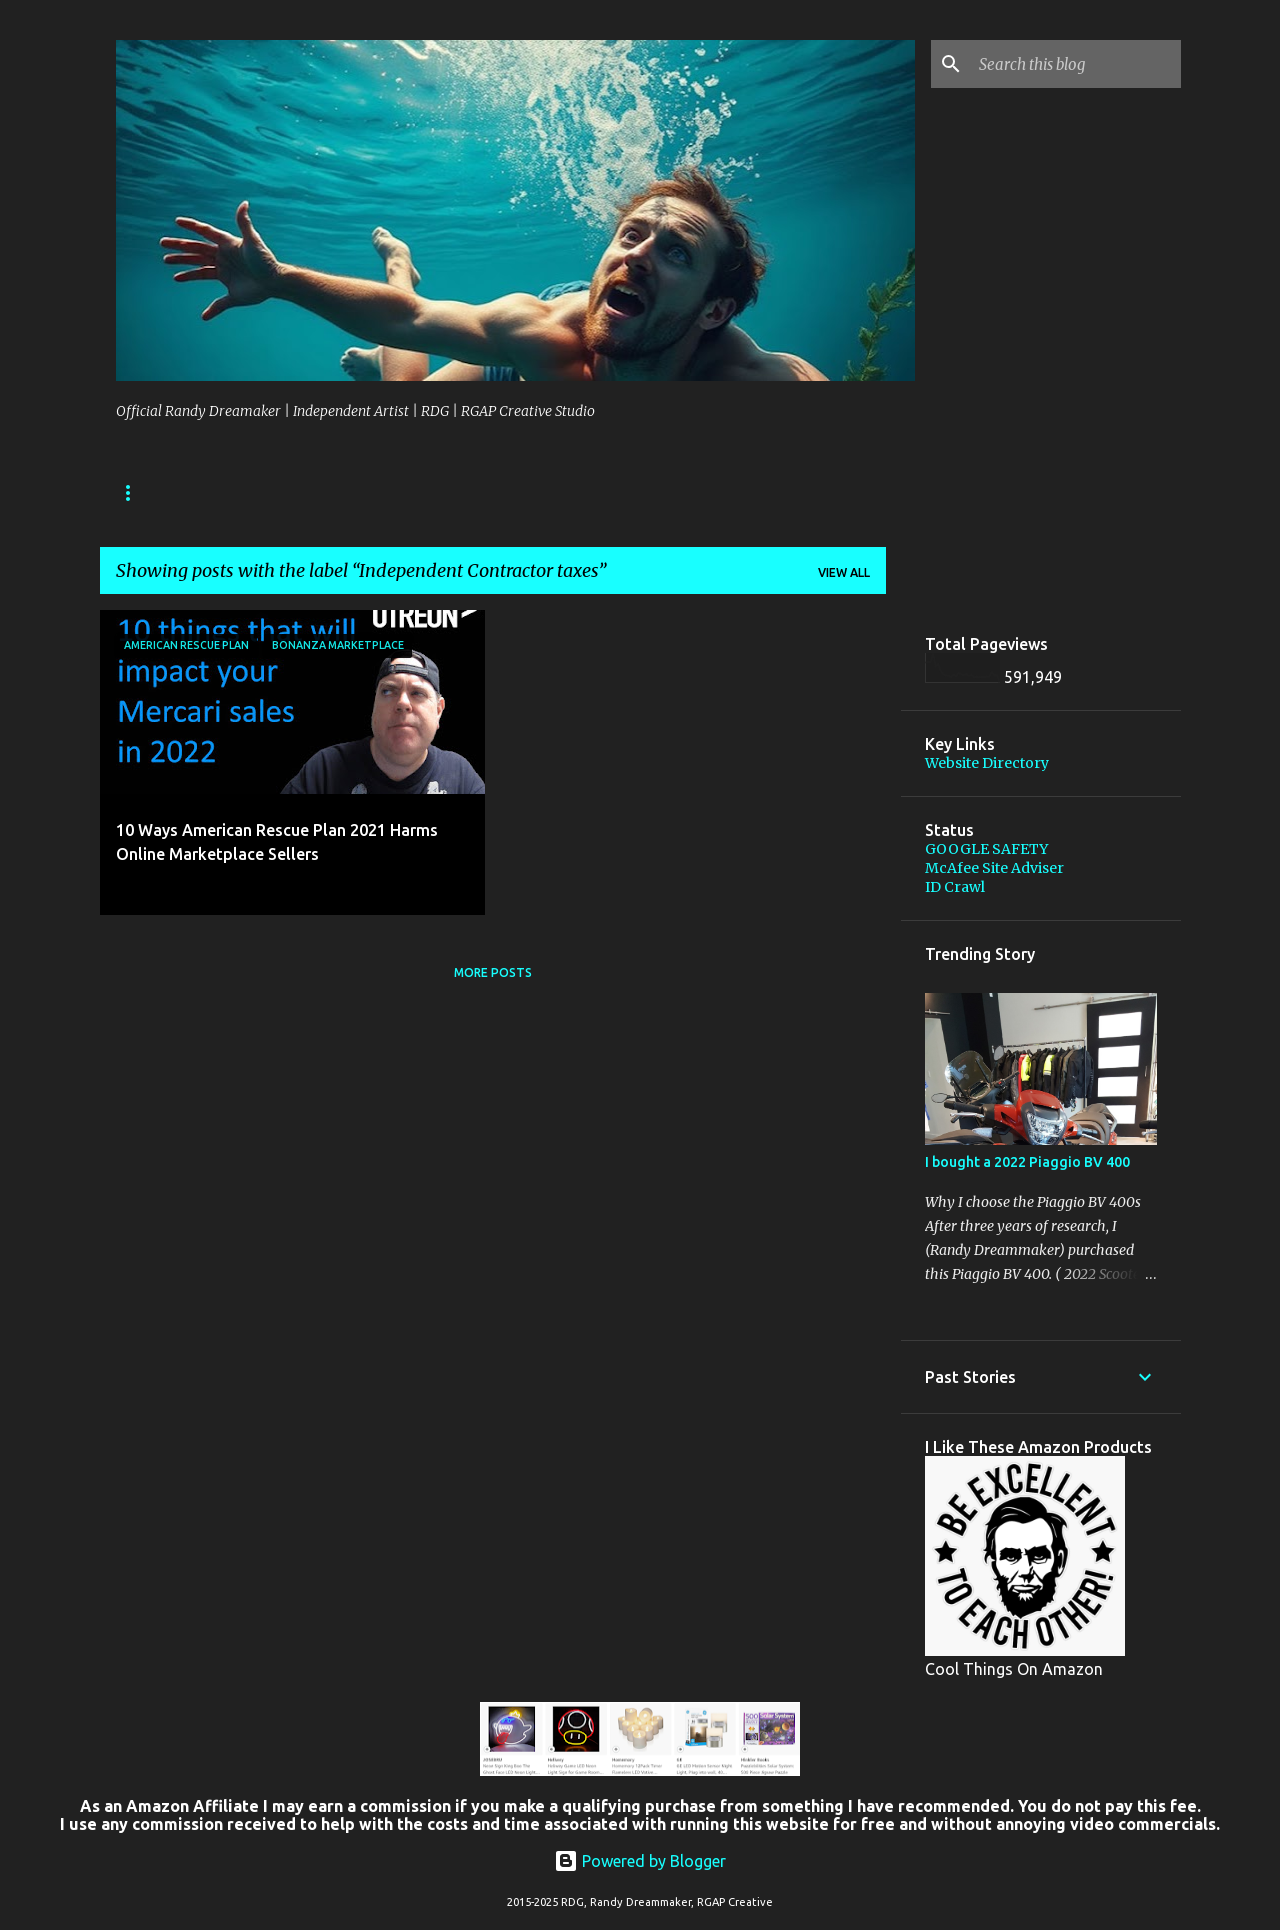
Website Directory (987, 763)
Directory (234, 492)
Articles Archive (373, 492)
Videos (499, 492)
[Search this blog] (1076, 64)
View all (844, 572)
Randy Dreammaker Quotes (662, 492)
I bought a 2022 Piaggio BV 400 (1027, 1162)
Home (135, 492)
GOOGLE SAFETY (986, 849)
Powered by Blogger (640, 1861)
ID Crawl (955, 887)
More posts (493, 972)
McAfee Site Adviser (994, 868)
